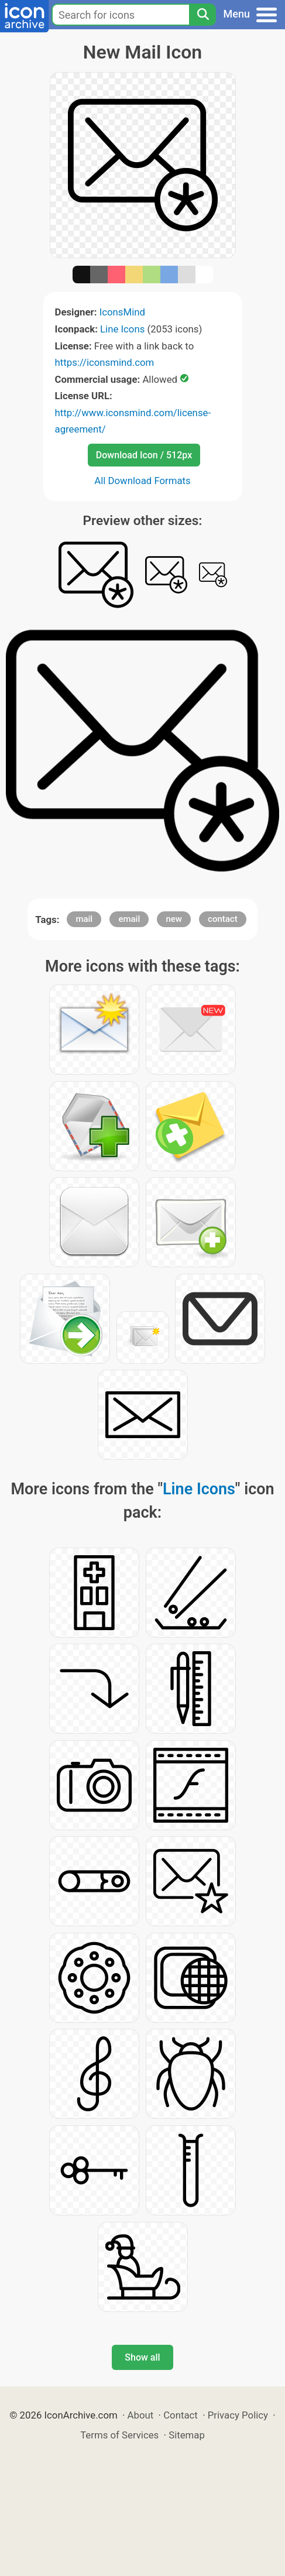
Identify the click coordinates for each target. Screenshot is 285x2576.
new (174, 919)
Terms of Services (119, 2435)
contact (223, 919)
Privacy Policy (238, 2415)
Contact (180, 2415)
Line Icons (122, 329)
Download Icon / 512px (144, 455)
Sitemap (187, 2435)
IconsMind (122, 312)
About (141, 2415)
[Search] (202, 15)
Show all (142, 2357)
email (129, 919)
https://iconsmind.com (104, 362)
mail (83, 919)
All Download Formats (142, 480)
